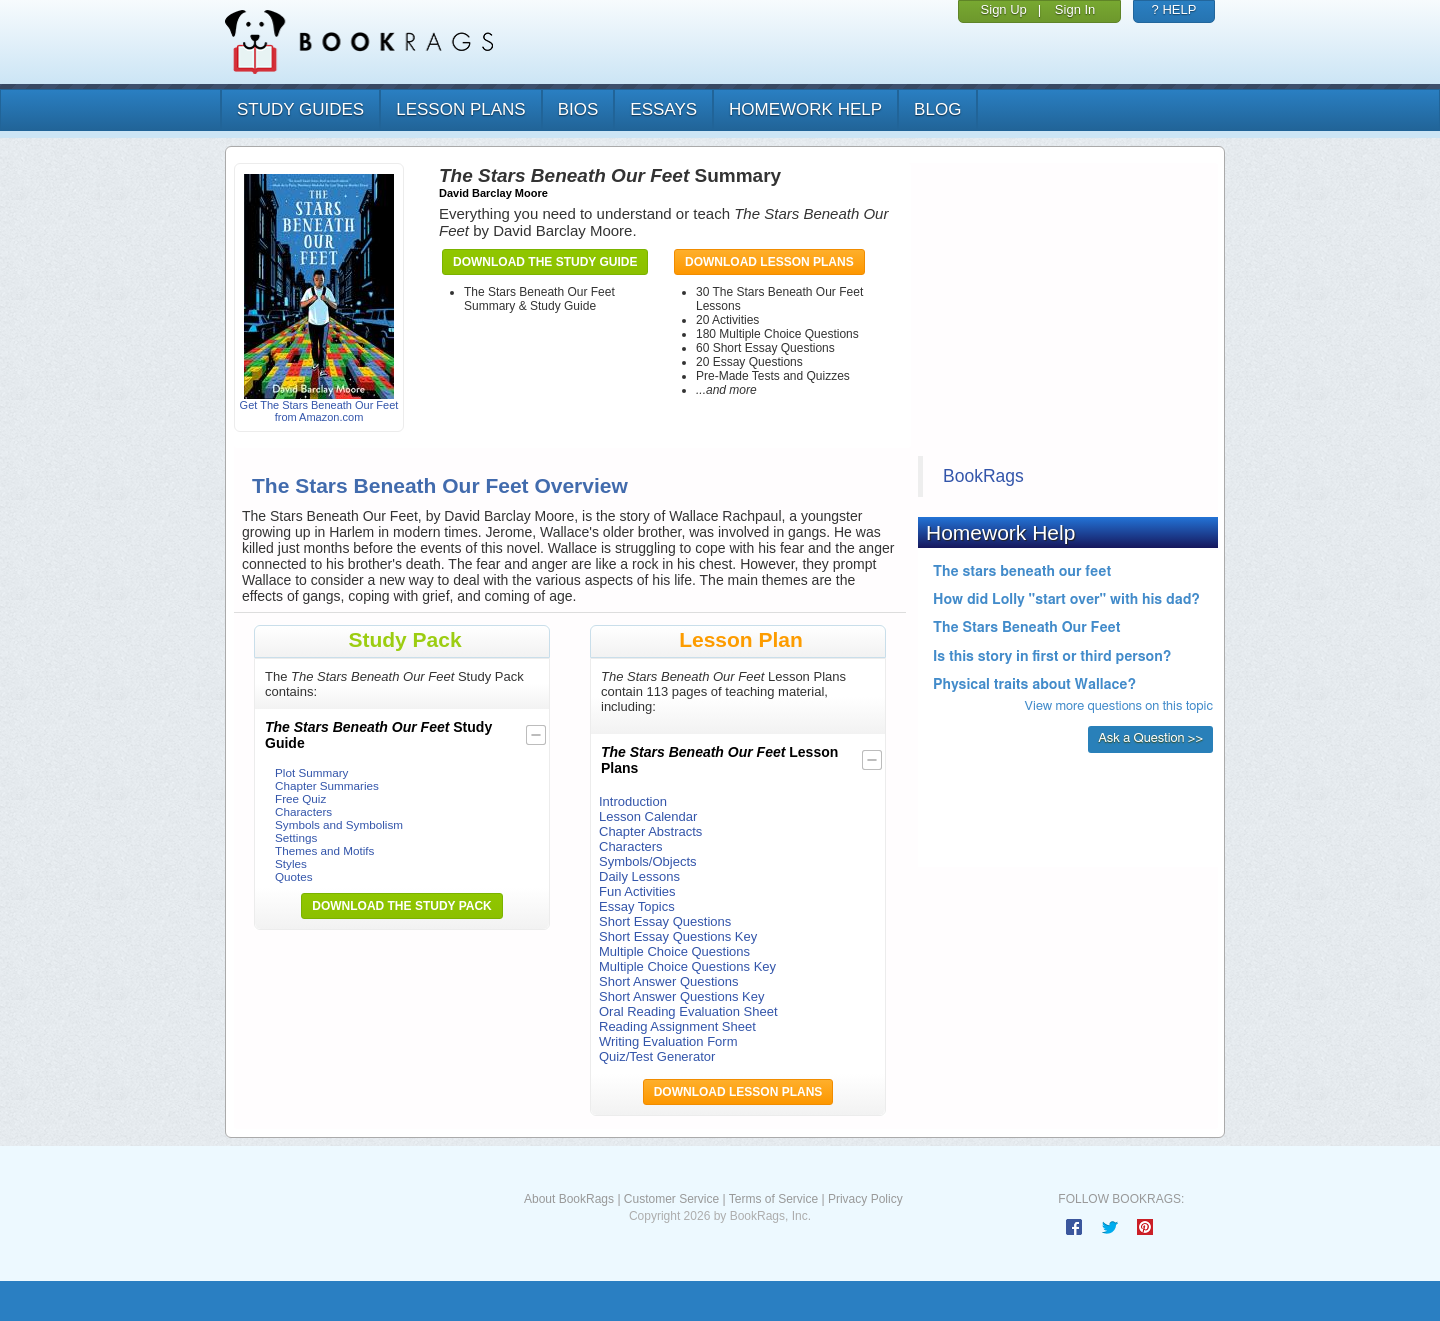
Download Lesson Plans (769, 262)
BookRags (983, 476)
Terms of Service (773, 1199)
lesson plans (460, 109)
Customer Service (671, 1199)
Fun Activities (637, 891)
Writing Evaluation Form (668, 1041)
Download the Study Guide (545, 262)
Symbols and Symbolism (339, 824)
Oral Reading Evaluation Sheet (688, 1011)
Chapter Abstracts (650, 831)
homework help (805, 109)
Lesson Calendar (648, 816)
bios (578, 109)
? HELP (1174, 9)
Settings (296, 837)
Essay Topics (637, 906)
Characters (303, 811)
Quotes (294, 876)
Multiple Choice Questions (674, 951)
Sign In (1075, 9)
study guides (300, 109)
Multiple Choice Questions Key (687, 966)
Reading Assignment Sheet (677, 1026)
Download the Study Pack (402, 906)
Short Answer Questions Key (681, 996)
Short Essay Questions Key (678, 936)
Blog (937, 109)
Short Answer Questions (668, 981)
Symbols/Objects (648, 861)
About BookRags (569, 1199)
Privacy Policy (865, 1199)
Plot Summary (311, 772)
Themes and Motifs (324, 850)
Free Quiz (300, 798)
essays (663, 109)
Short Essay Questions (665, 921)
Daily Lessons (639, 876)
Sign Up (1004, 9)
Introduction (633, 801)
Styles (291, 863)
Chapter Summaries (327, 785)
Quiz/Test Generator (657, 1056)
